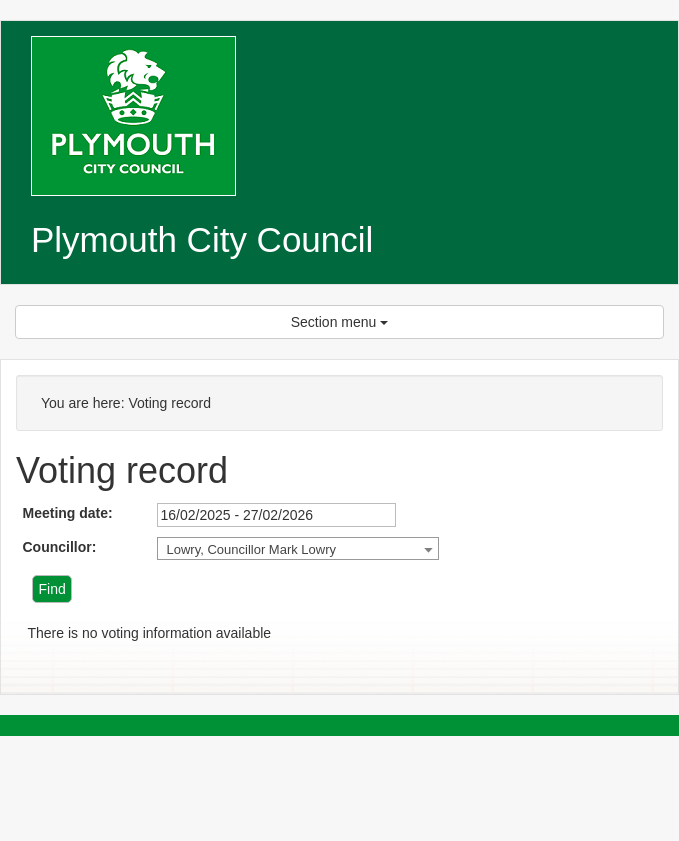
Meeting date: (67, 513)
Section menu (340, 322)
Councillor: (59, 547)
